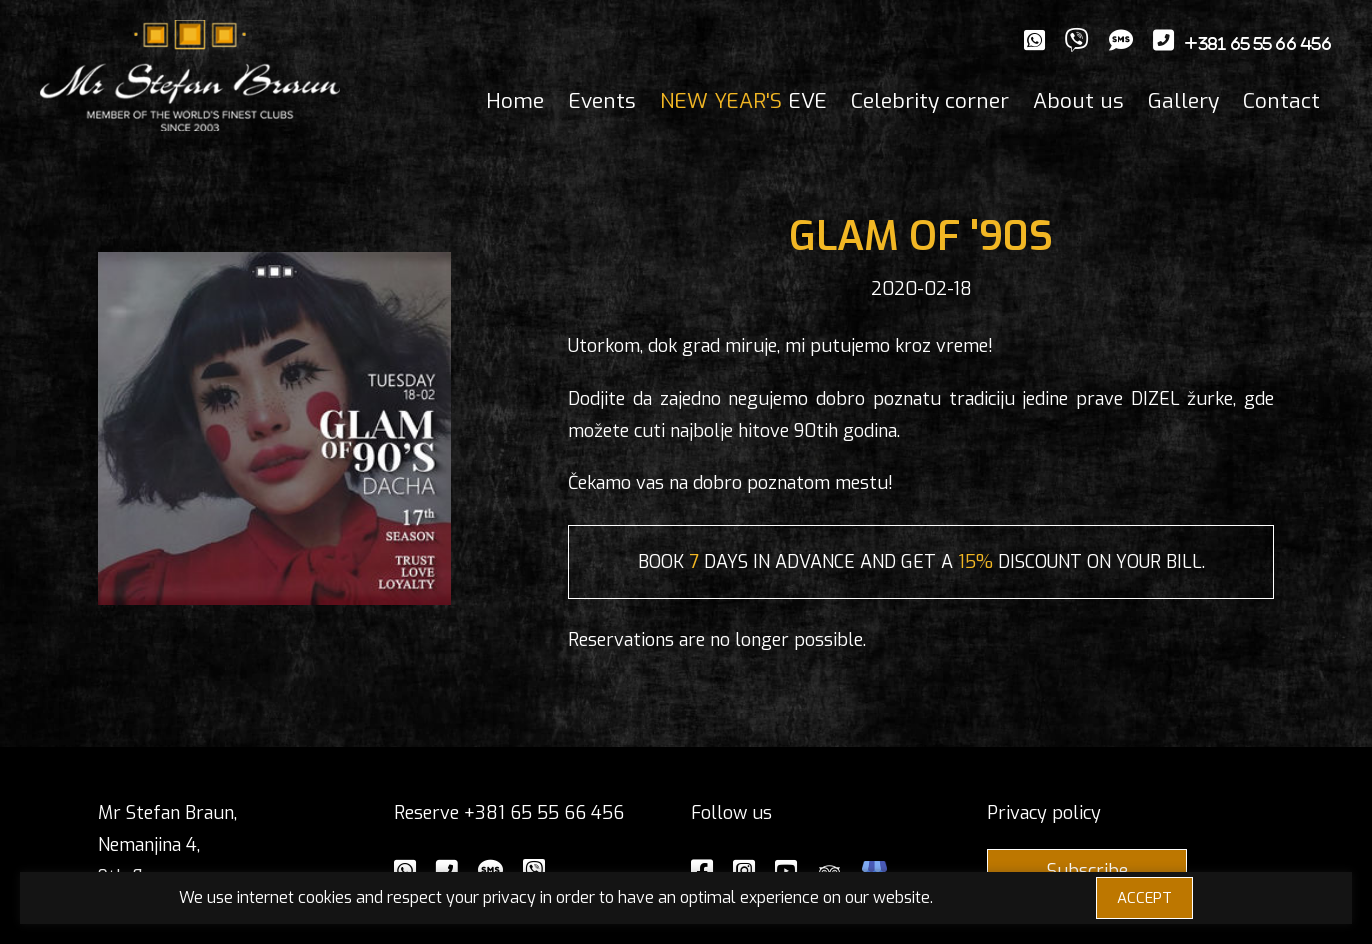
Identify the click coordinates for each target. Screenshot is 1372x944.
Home (515, 101)
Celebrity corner (930, 101)
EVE (743, 101)
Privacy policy (1044, 813)
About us (1078, 101)
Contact (1281, 101)
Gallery (1183, 101)
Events (602, 101)
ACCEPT (1144, 898)
